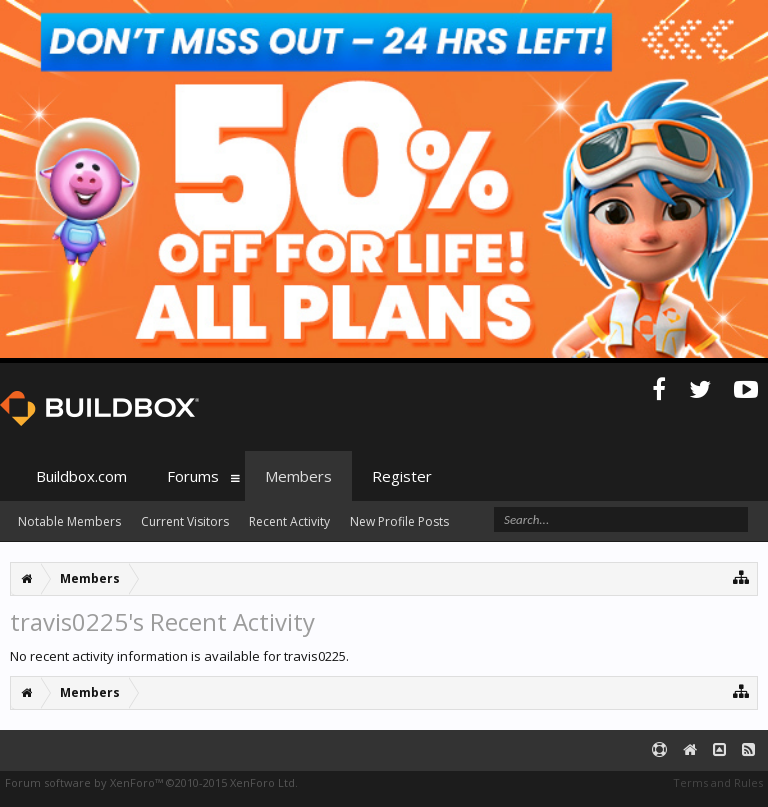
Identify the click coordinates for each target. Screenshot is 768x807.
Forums (193, 476)
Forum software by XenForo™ (151, 782)
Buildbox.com (81, 476)
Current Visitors (185, 521)
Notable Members (69, 521)
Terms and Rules (718, 782)
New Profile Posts (399, 521)
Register (402, 476)
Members (298, 476)
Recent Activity (289, 521)
